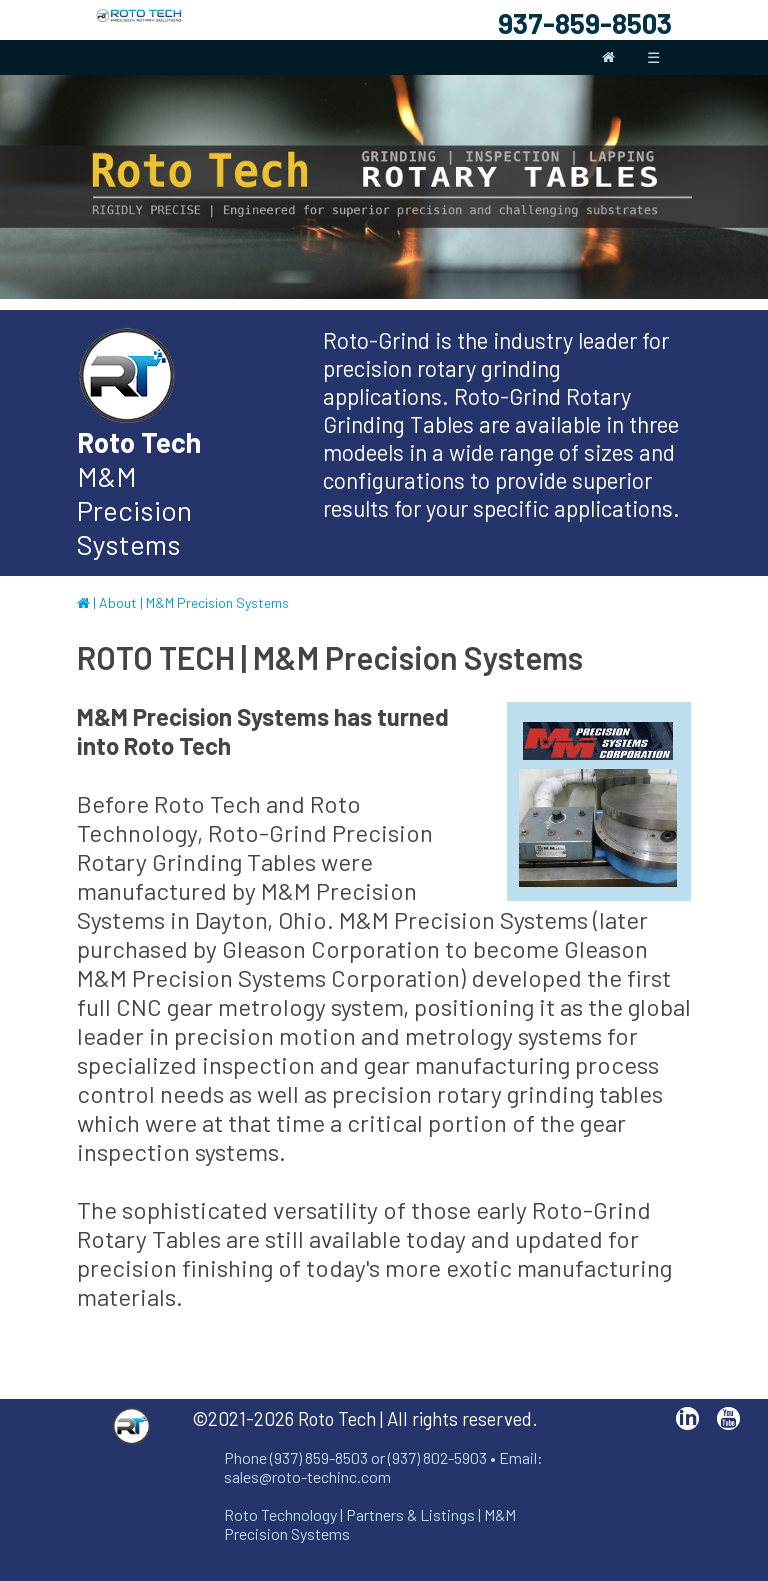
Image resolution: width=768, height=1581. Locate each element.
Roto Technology (280, 1514)
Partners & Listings (410, 1514)
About (118, 602)
